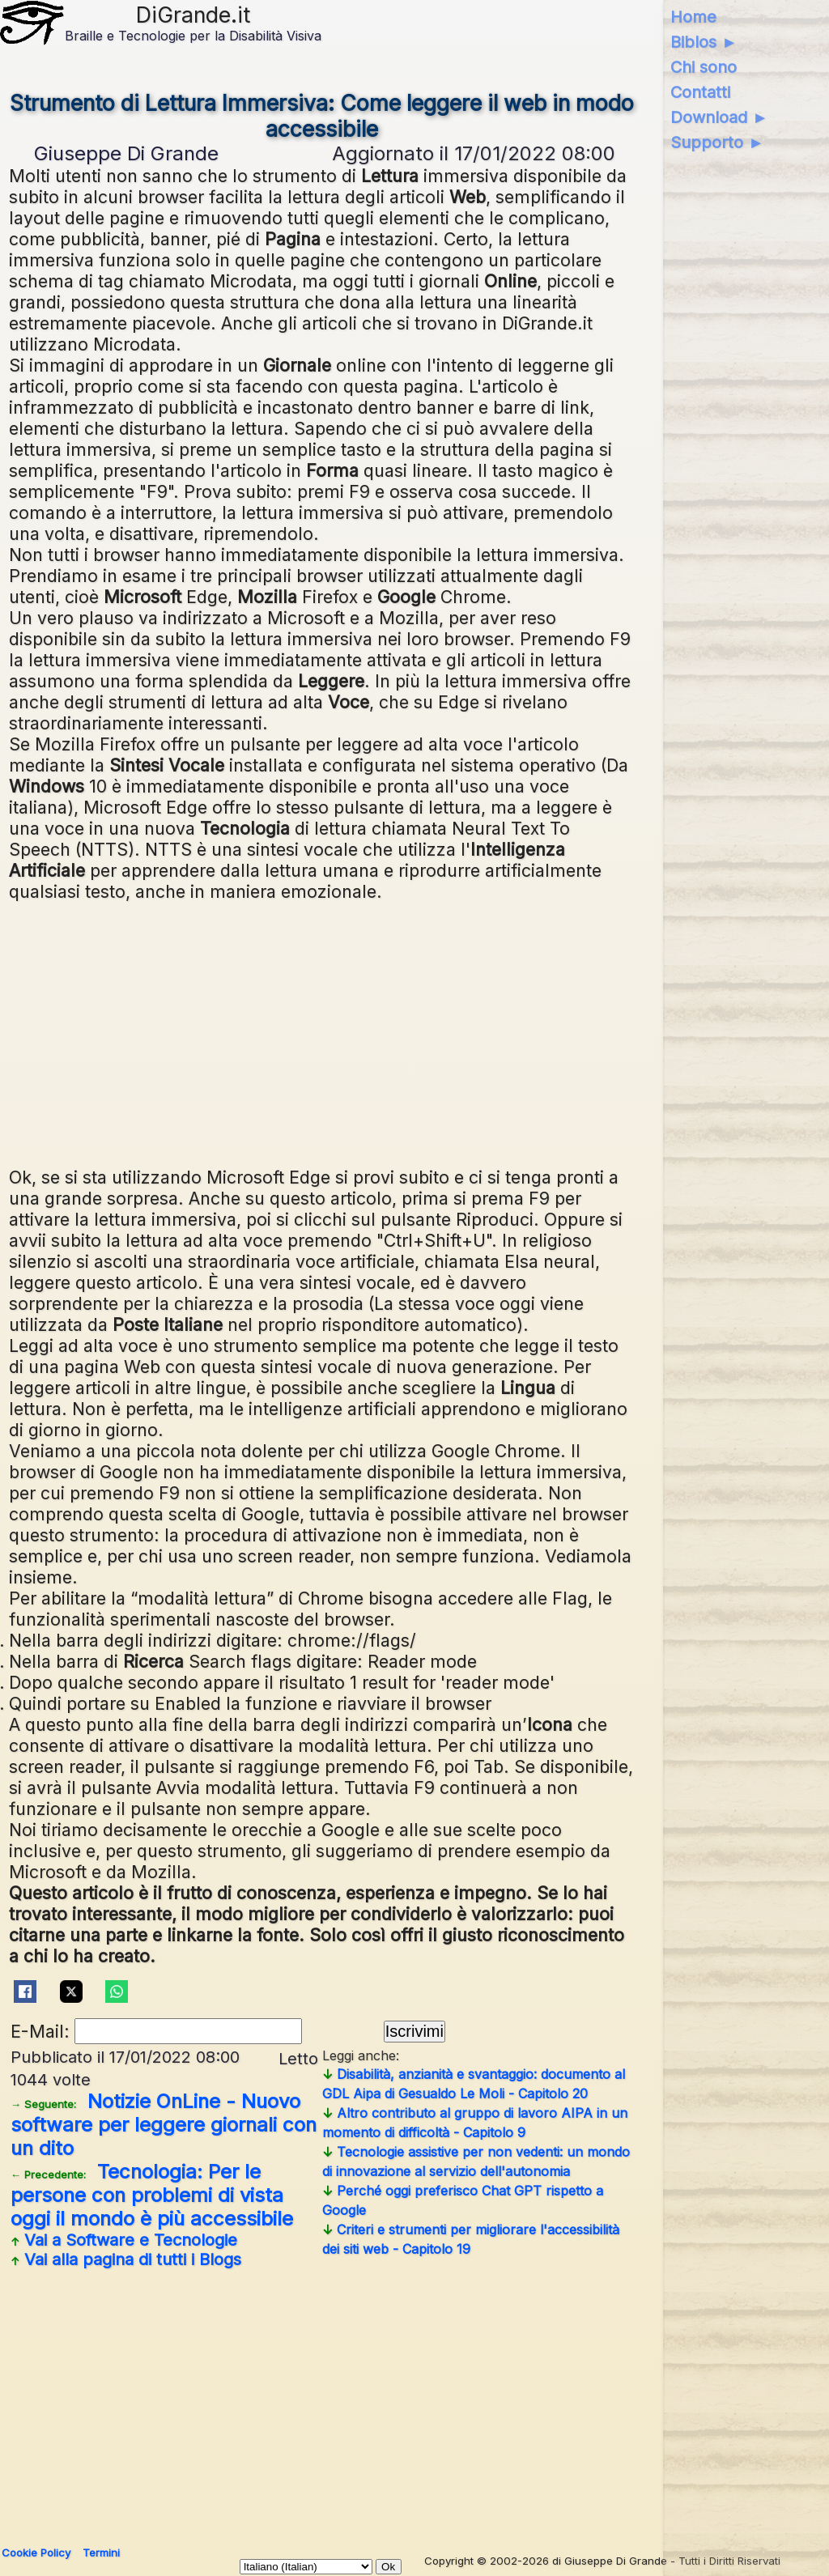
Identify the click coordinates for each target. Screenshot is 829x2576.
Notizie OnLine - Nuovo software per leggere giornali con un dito (164, 2124)
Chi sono (703, 67)
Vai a (124, 2240)
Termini (101, 2552)
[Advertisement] (322, 1032)
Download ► (719, 117)
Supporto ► (717, 142)
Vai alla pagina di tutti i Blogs (126, 2259)
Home (693, 17)
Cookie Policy (36, 2552)
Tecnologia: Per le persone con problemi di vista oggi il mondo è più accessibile (152, 2195)
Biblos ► (704, 42)
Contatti (700, 92)
